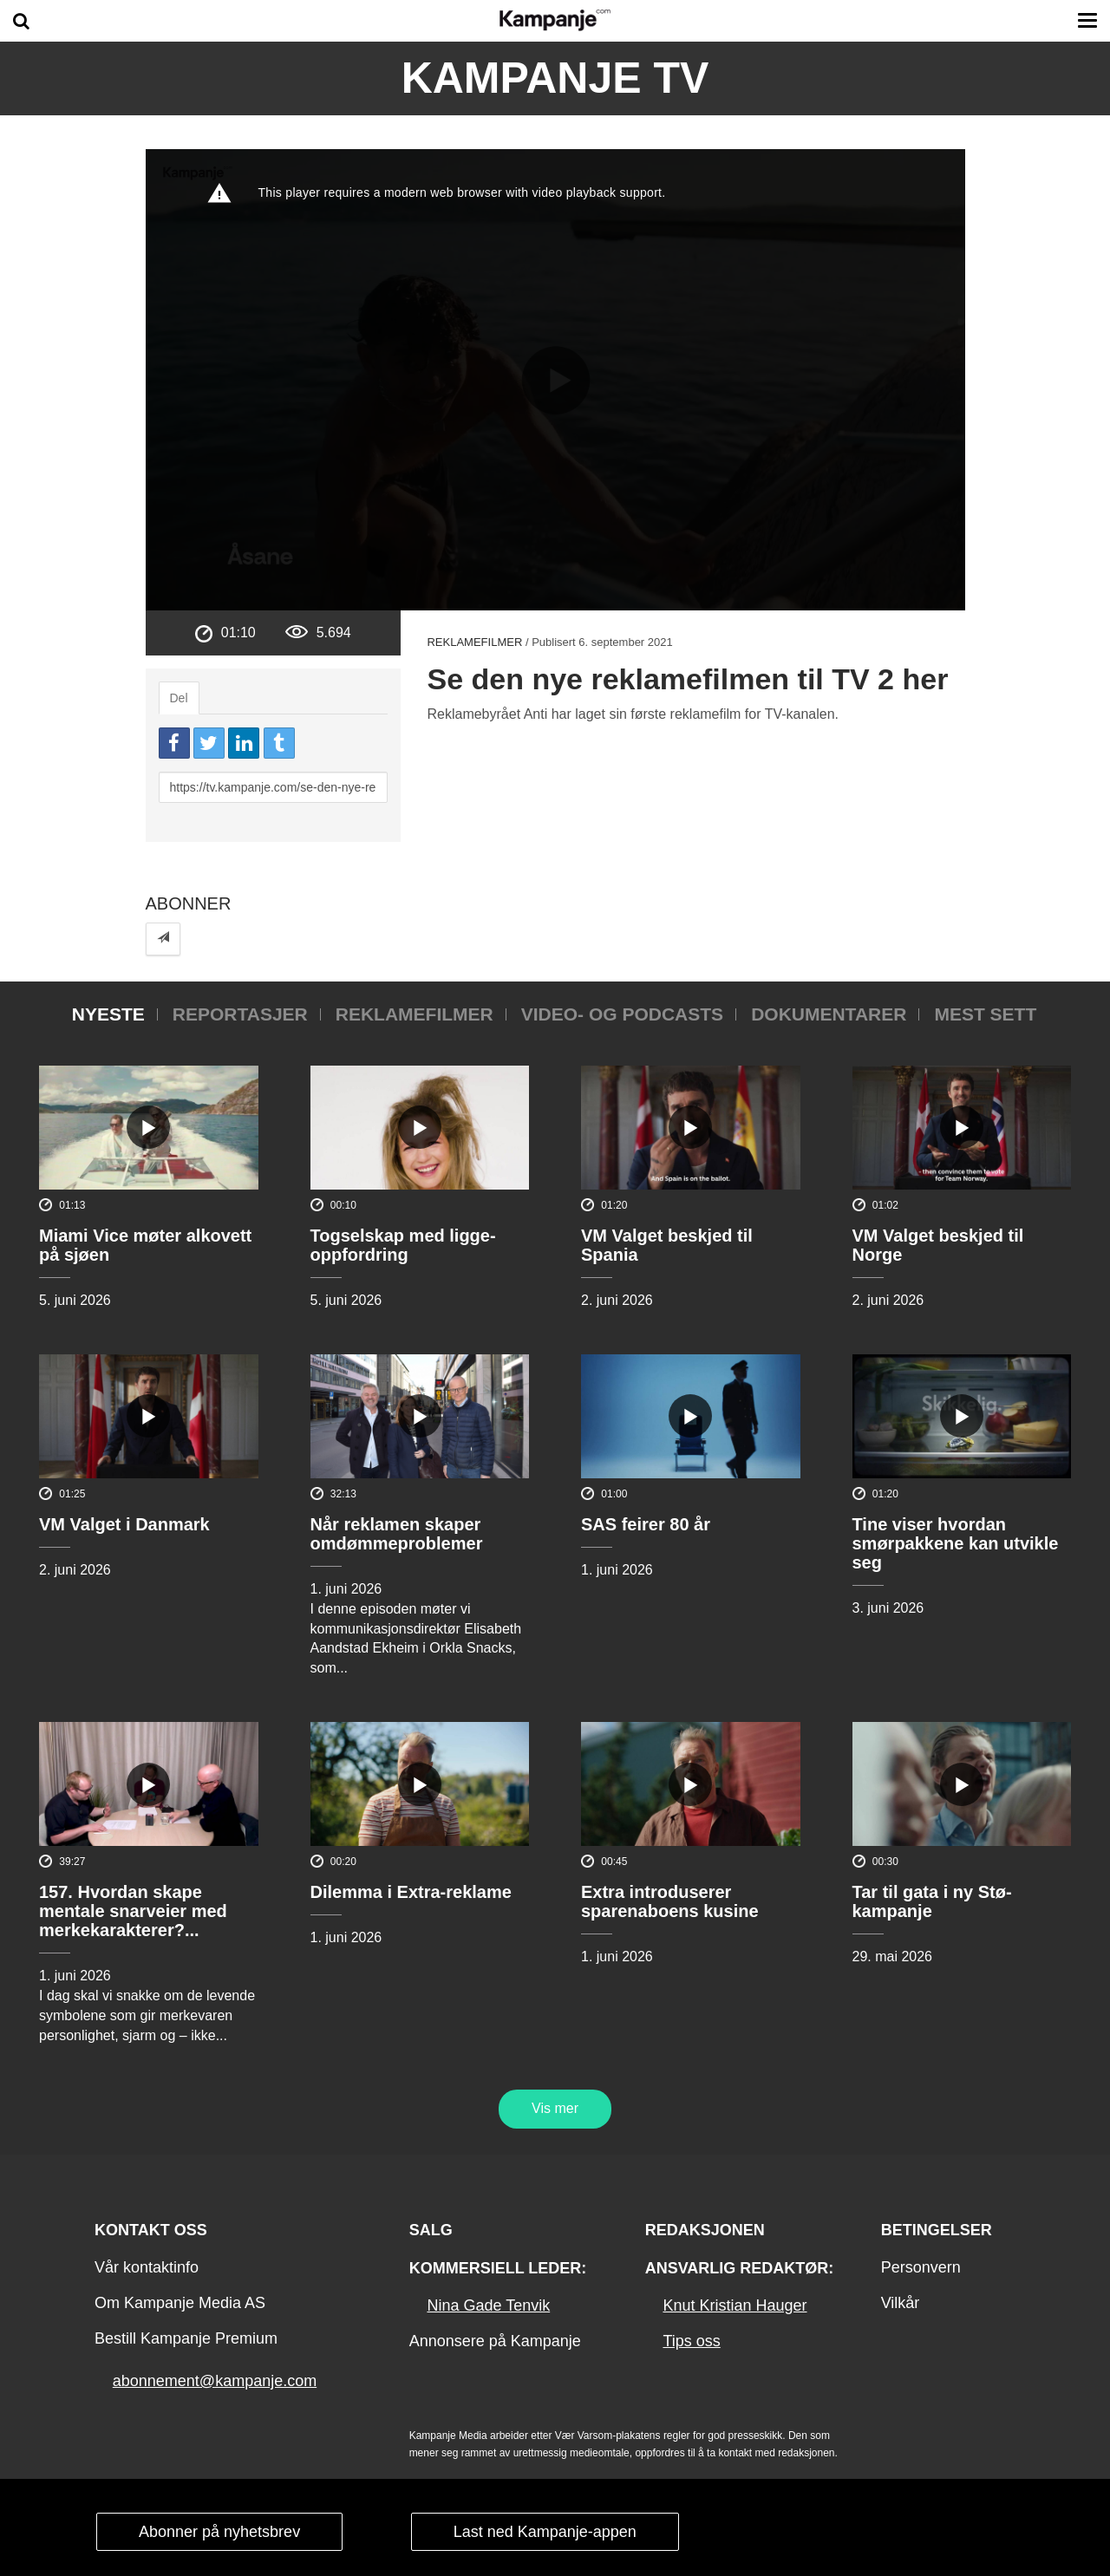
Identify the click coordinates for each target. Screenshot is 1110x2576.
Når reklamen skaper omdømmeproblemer (396, 1534)
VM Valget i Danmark (124, 1524)
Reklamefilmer (474, 642)
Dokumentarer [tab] (828, 1014)
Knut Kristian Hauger (734, 2305)
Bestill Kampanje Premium (186, 2338)
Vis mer (555, 2108)
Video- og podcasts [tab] (622, 1014)
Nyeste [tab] (108, 1014)
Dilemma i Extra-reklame (411, 1891)
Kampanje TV (555, 78)
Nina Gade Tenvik (488, 2305)
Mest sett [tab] (985, 1014)
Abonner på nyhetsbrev (219, 2531)
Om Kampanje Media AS (180, 2303)
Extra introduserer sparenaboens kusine (670, 1901)
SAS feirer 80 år (645, 1524)
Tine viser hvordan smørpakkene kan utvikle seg (955, 1543)
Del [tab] (179, 698)
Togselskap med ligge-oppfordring (403, 1245)
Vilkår (900, 2303)
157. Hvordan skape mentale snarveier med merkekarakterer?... (133, 1911)
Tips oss (691, 2341)
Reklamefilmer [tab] (414, 1014)
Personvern (921, 2267)
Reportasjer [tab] (240, 1014)
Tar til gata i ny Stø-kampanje (932, 1901)
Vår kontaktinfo (147, 2267)
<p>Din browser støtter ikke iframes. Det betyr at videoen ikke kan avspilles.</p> (555, 379)
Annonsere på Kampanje (495, 2341)
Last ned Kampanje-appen (545, 2531)
